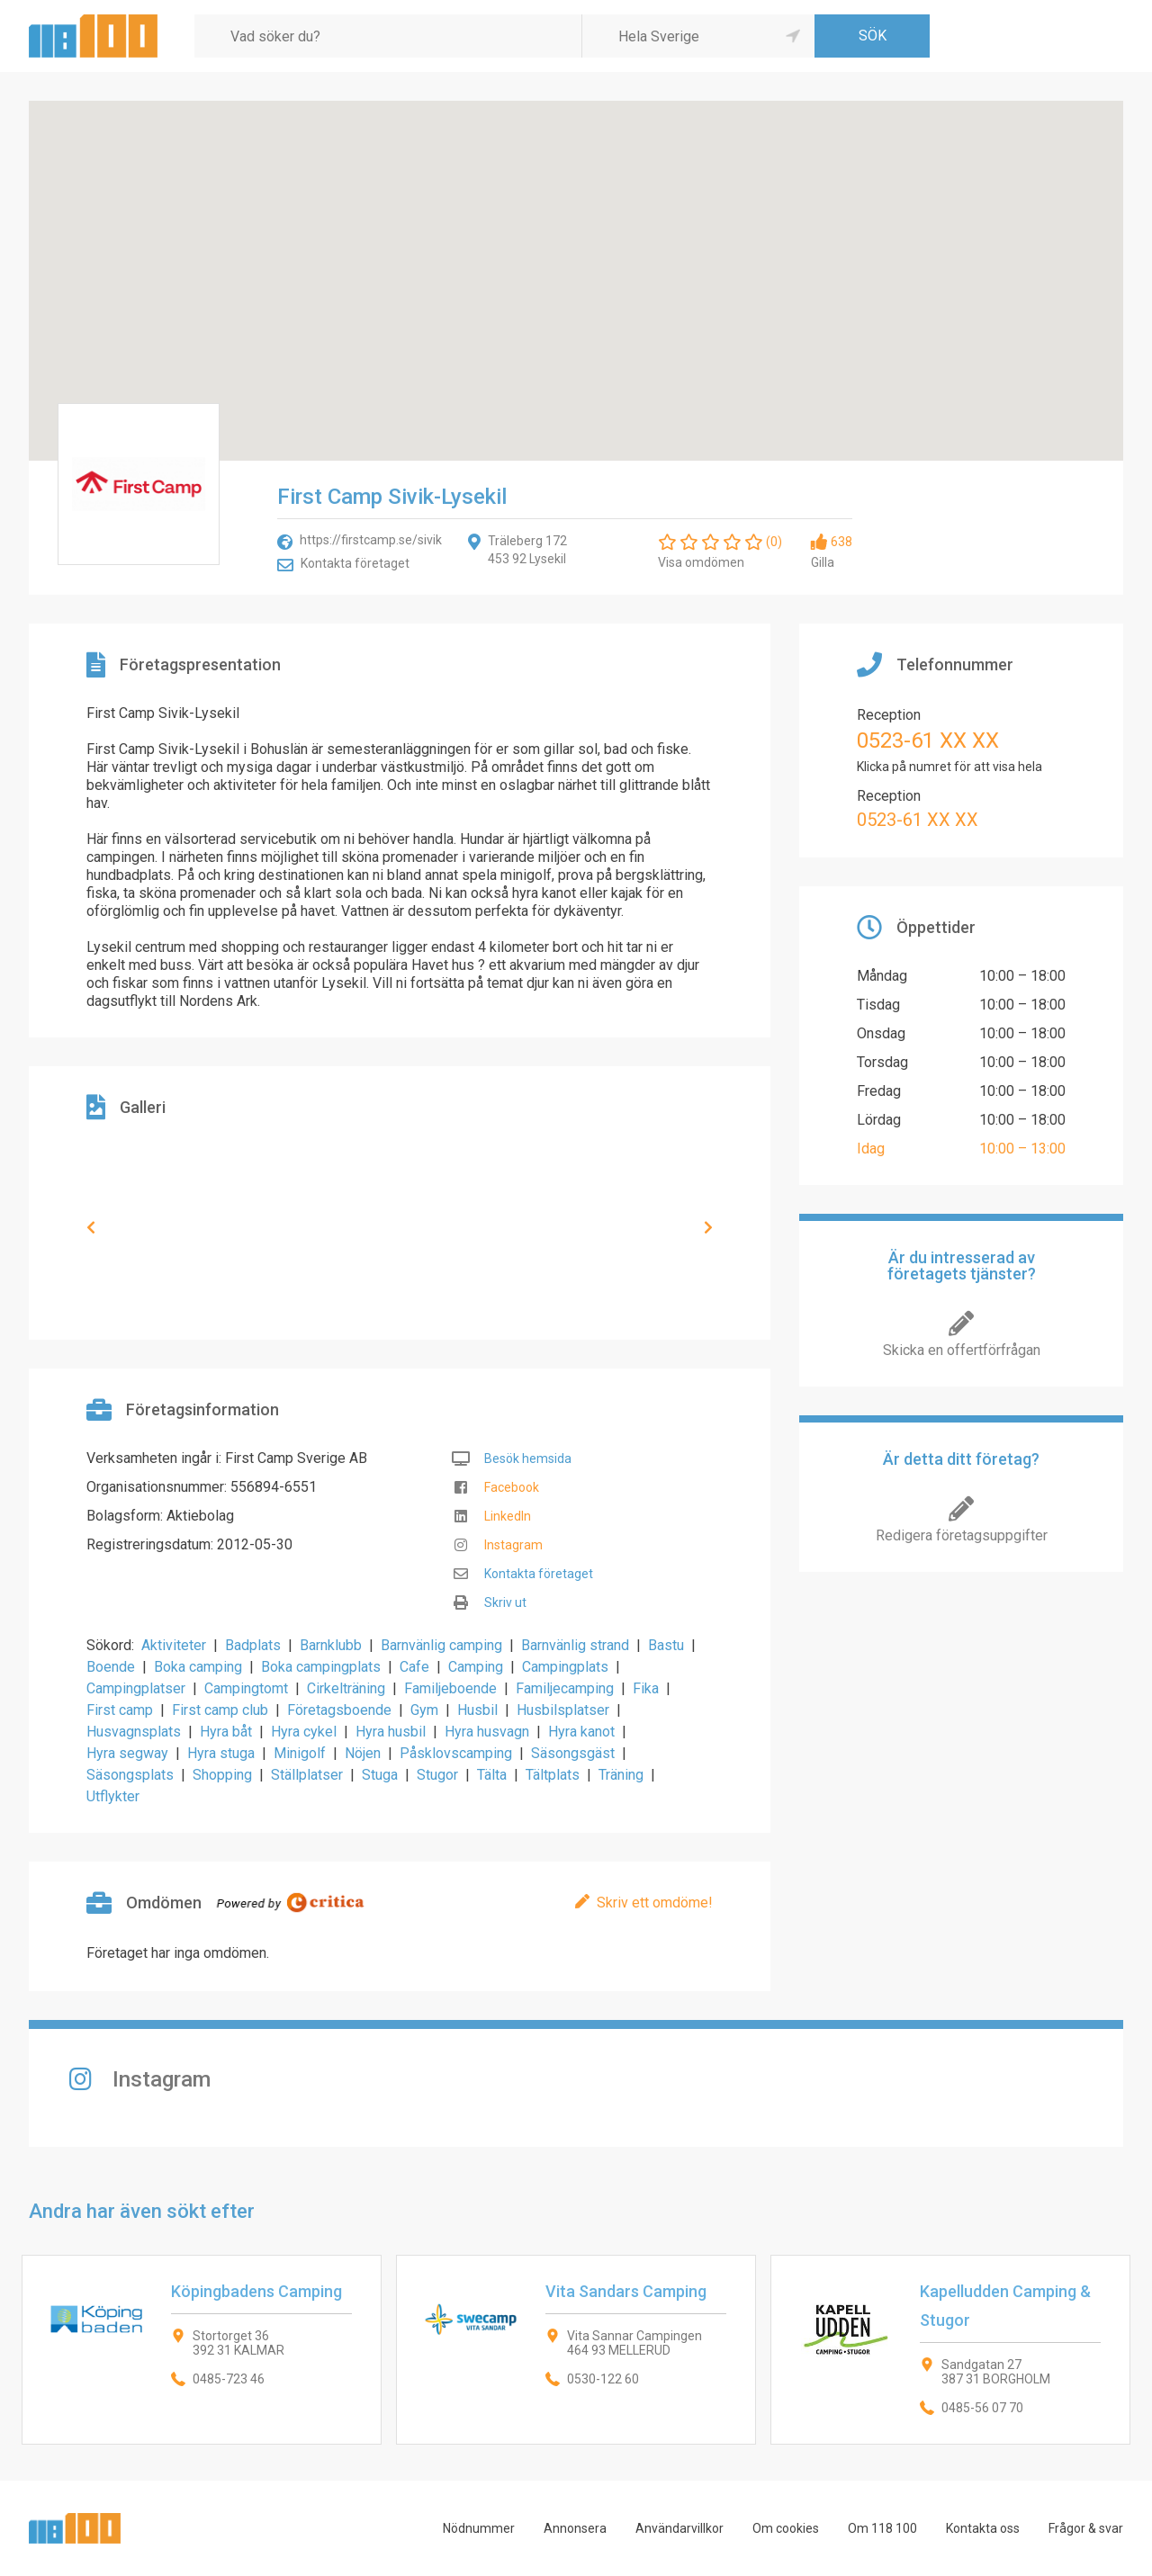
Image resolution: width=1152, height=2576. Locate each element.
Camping (475, 1666)
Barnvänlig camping (441, 1645)
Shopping (222, 1774)
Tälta (492, 1774)
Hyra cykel (304, 1731)
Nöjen (363, 1753)
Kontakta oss (983, 2528)
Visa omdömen (701, 562)
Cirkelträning (346, 1688)
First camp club (220, 1710)
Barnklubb (331, 1645)
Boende (110, 1666)
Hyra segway (127, 1753)
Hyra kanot (581, 1731)
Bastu (666, 1645)
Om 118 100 (882, 2528)
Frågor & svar (1085, 2528)
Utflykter (113, 1796)
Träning (621, 1774)
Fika (646, 1688)
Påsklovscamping (456, 1753)
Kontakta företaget (355, 563)
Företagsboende (339, 1710)
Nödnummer (479, 2528)
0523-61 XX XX (928, 740)
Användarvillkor (679, 2528)
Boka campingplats (321, 1666)
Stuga (380, 1774)
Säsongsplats (130, 1774)
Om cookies (785, 2528)
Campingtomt (246, 1688)
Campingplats (565, 1666)
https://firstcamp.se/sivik (371, 540)
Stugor (437, 1774)
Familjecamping (565, 1688)
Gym (424, 1710)
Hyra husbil (391, 1731)
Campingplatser (135, 1688)
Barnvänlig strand (575, 1645)
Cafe (414, 1666)
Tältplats (553, 1774)
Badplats (253, 1645)
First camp (119, 1710)
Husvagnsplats (133, 1731)
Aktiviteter (173, 1645)
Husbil (477, 1710)
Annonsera (575, 2528)
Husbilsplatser (563, 1710)
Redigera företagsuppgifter (962, 1535)
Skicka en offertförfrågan (961, 1350)
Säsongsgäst (573, 1753)
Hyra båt (226, 1731)
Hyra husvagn (487, 1731)
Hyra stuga (221, 1753)
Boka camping (198, 1666)
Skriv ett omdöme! (655, 1902)
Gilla (822, 562)
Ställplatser (307, 1774)
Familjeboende (450, 1688)
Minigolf (300, 1753)
